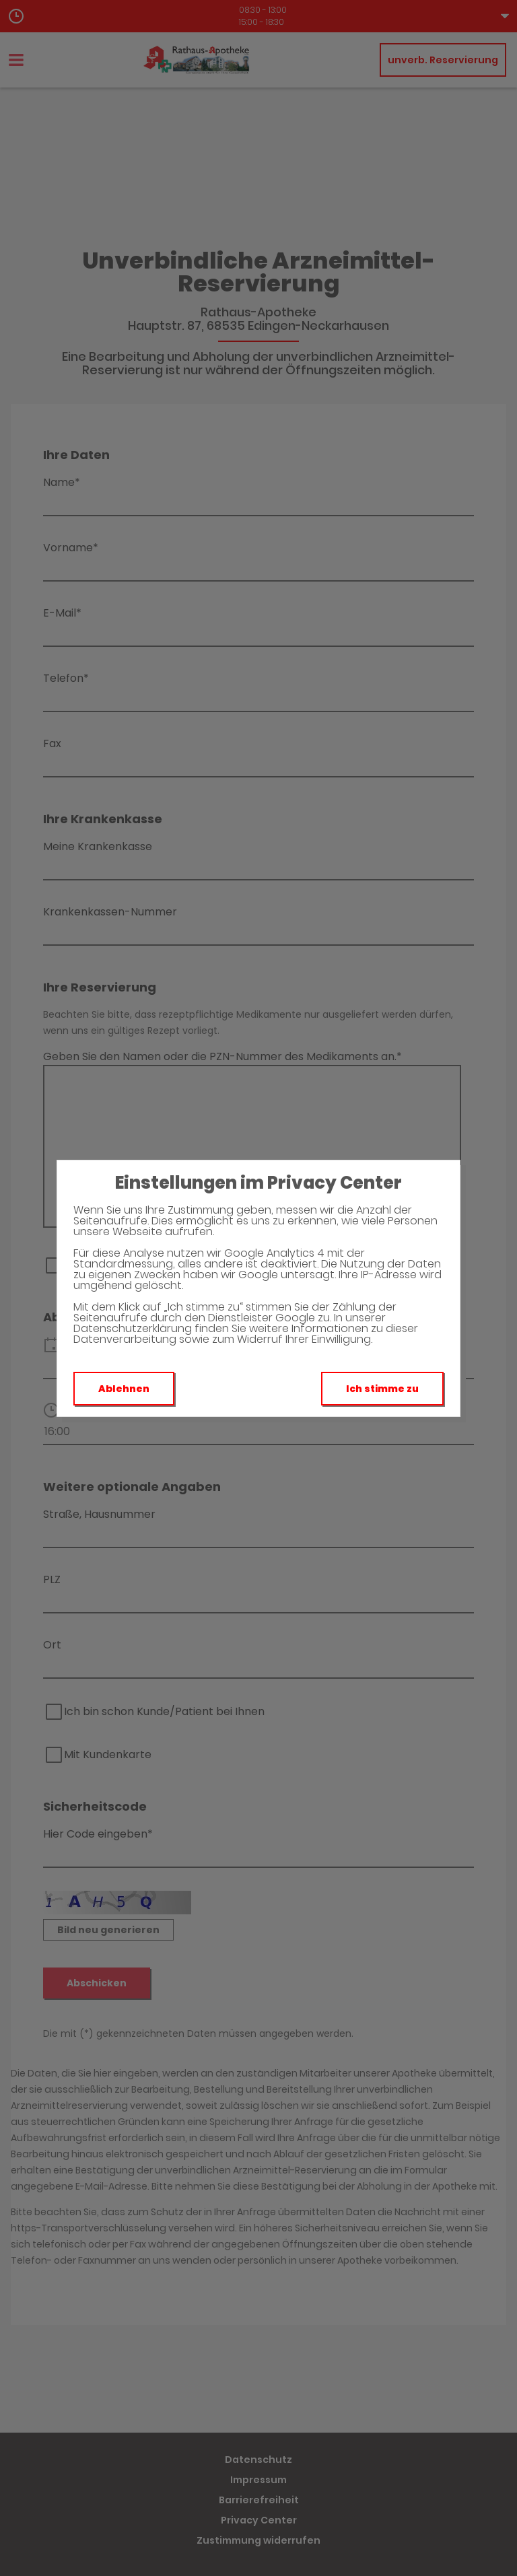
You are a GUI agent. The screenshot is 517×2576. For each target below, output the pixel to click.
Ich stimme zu (382, 1388)
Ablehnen (123, 1388)
